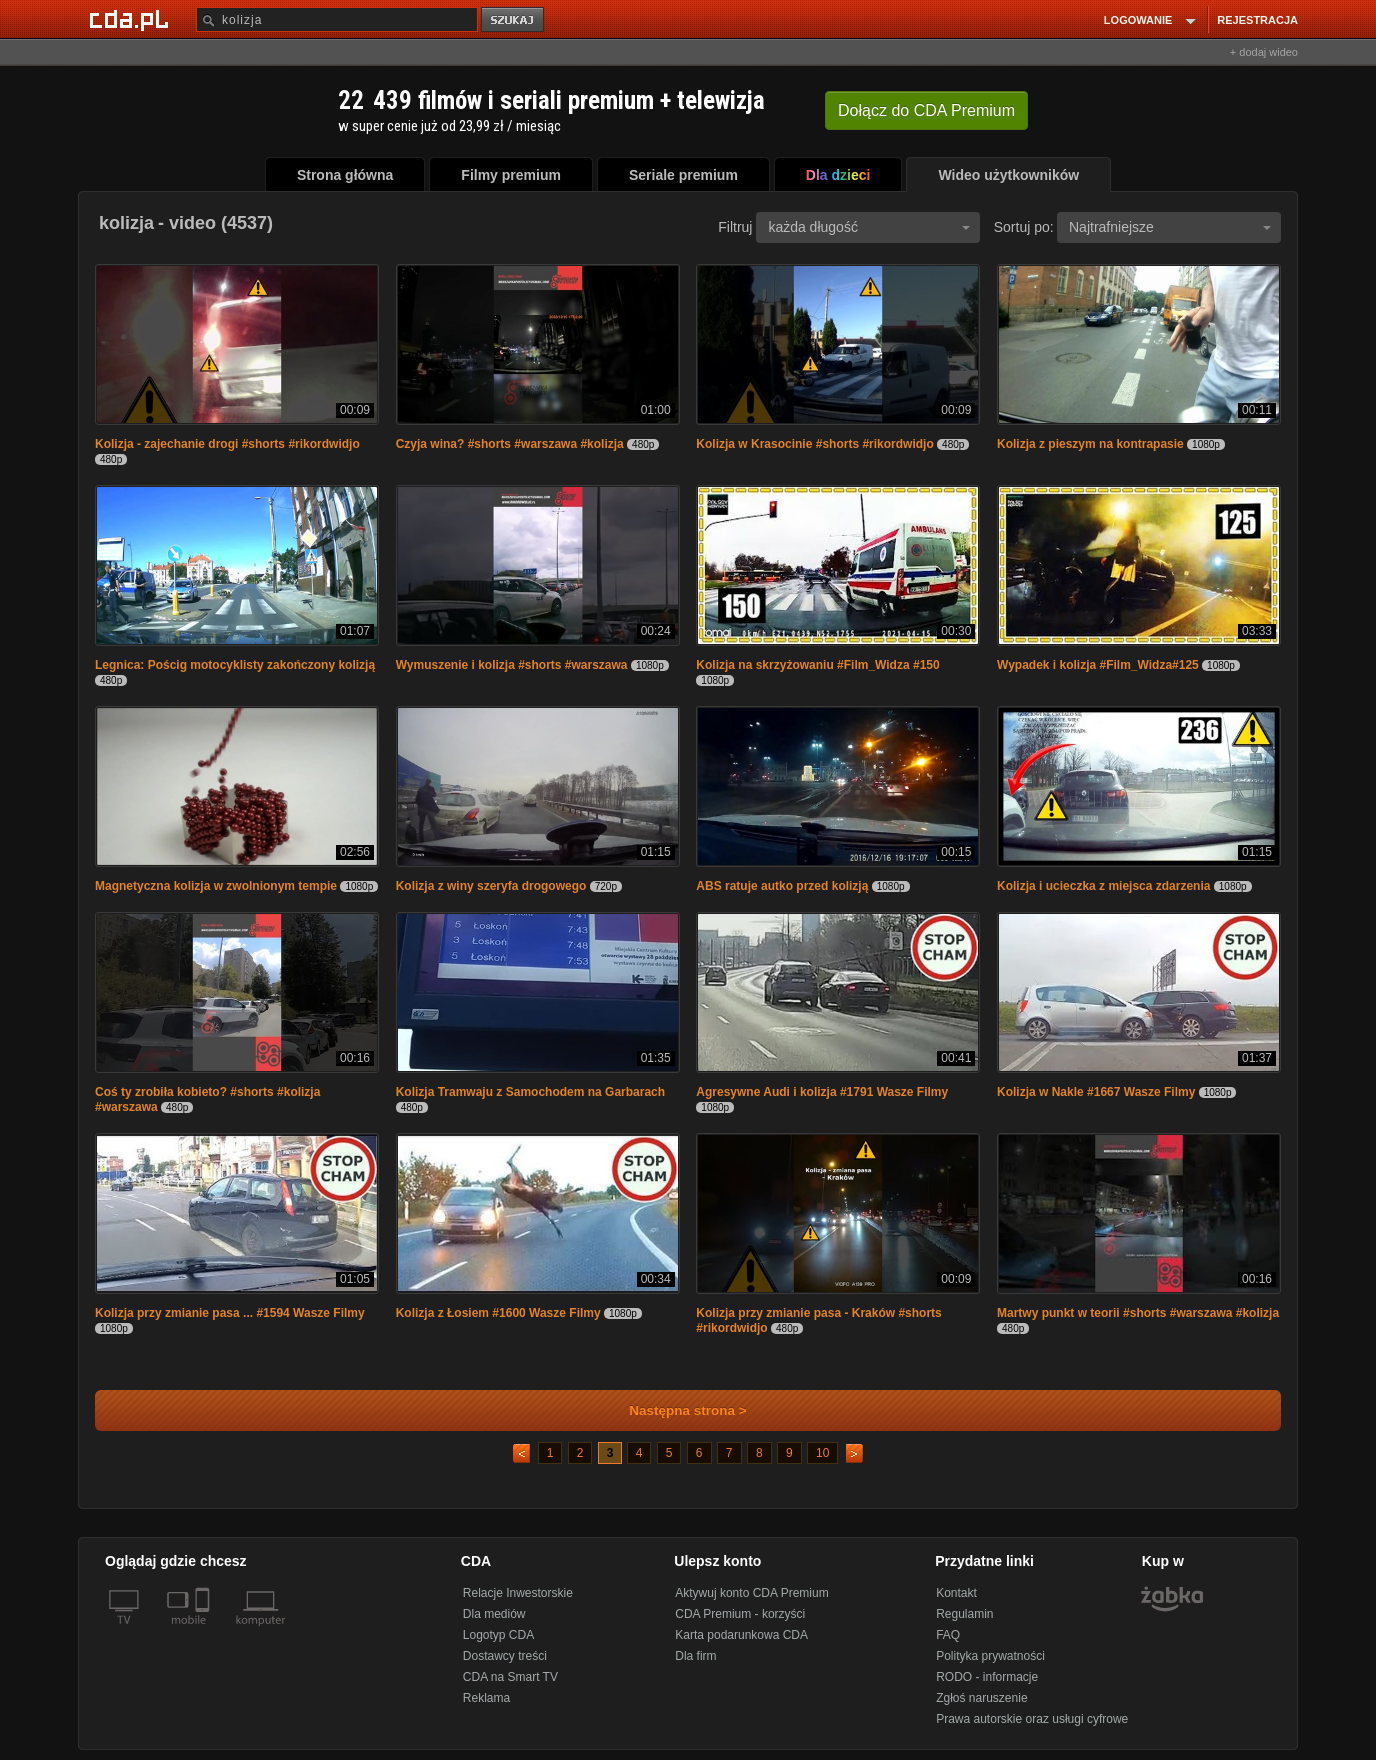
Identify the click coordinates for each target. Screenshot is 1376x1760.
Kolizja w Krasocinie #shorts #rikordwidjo (814, 444)
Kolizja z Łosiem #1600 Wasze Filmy (498, 1313)
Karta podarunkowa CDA (741, 1635)
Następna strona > (674, 1410)
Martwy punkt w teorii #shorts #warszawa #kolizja (1138, 1313)
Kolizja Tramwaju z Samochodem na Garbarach (530, 1092)
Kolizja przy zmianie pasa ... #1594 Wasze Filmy (230, 1313)
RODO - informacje (987, 1677)
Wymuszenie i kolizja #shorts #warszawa (512, 665)
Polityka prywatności (990, 1656)
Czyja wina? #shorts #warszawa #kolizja (510, 444)
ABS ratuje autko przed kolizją (782, 886)
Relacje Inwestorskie (518, 1593)
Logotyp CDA (498, 1635)
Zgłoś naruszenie (981, 1698)
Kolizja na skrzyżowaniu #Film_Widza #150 (817, 665)
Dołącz (926, 110)
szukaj (514, 20)
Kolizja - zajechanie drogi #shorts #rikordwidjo (227, 444)
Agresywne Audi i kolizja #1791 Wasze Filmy (822, 1092)
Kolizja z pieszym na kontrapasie (1090, 444)
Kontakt (956, 1593)
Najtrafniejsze (1170, 227)
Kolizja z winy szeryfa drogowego (491, 886)
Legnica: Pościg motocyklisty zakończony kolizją (235, 665)
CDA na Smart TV (510, 1677)
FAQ (948, 1635)
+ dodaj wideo (1264, 52)
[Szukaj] (337, 19)
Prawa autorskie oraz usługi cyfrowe (1032, 1719)
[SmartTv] (204, 1632)
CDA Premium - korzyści (740, 1614)
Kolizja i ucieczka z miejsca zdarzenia (1103, 886)
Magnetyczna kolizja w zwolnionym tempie (216, 886)
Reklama (486, 1698)
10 (822, 1453)
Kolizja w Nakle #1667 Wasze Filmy (1096, 1092)
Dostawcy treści (505, 1656)
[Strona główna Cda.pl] (132, 19)
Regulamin (964, 1614)
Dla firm (695, 1656)
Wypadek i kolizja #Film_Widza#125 (1098, 665)
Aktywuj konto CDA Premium (751, 1593)
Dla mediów (494, 1614)
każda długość (869, 227)
